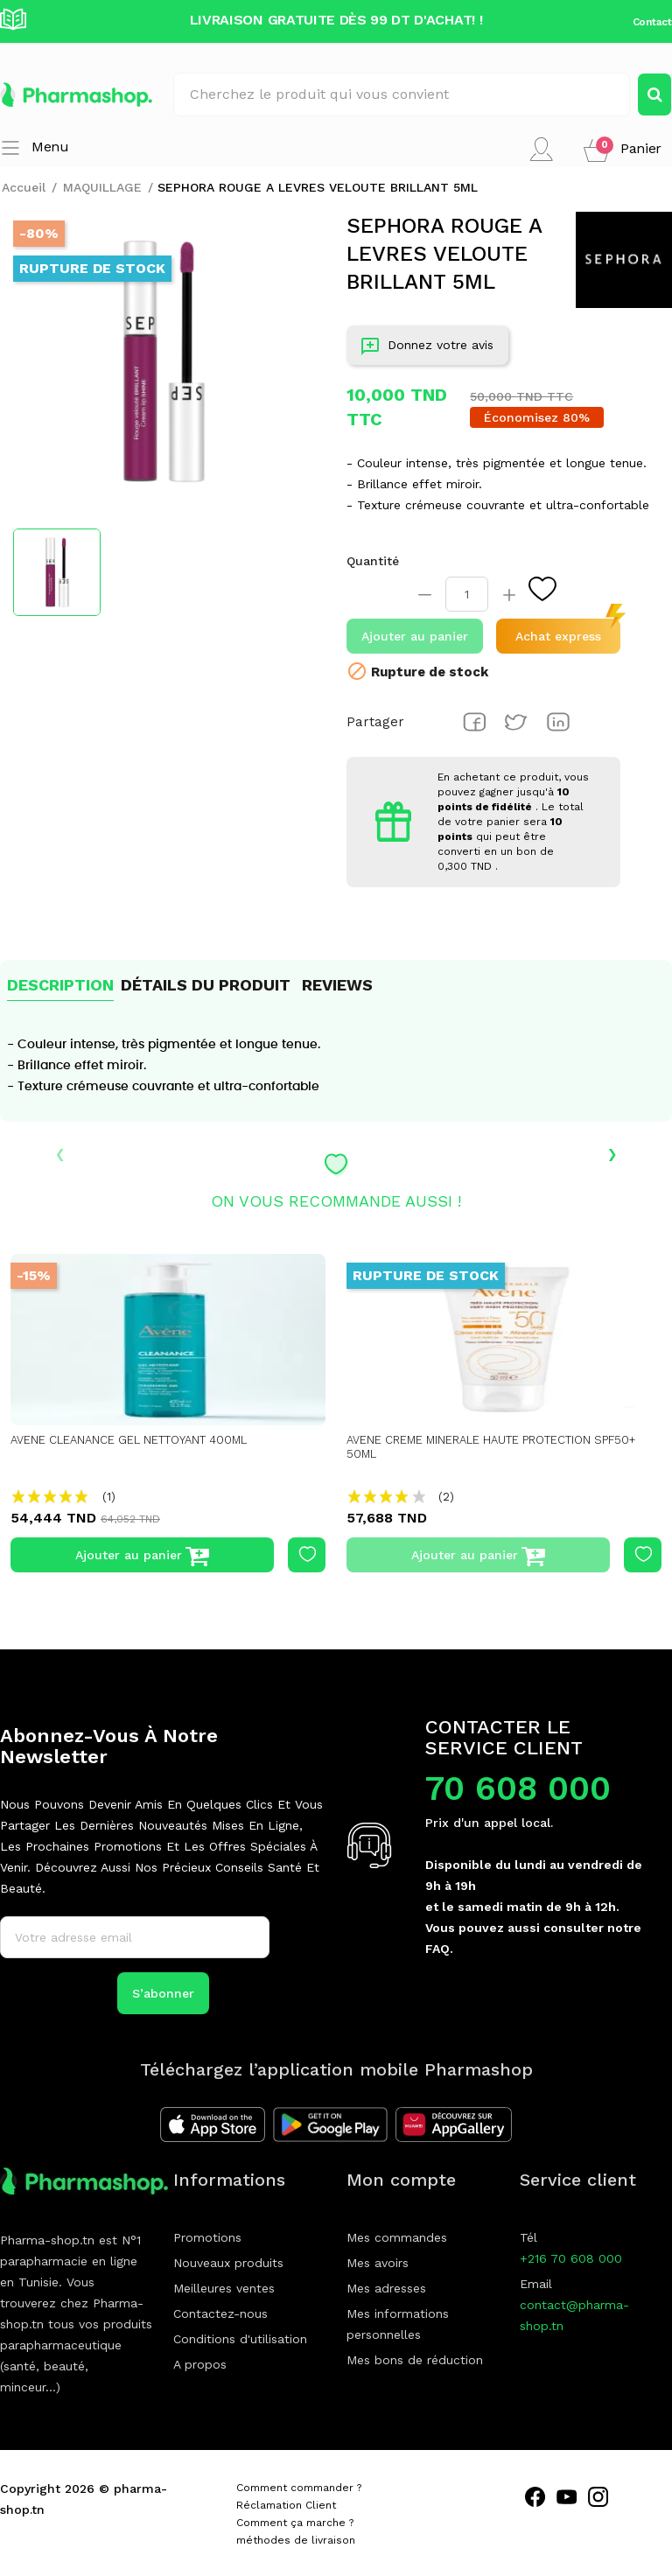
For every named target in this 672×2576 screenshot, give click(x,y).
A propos (200, 2364)
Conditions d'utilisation (240, 2339)
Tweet (516, 721)
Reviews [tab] (337, 985)
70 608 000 (518, 1788)
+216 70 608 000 (571, 2258)
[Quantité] (466, 594)
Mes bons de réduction (414, 2360)
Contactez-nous (220, 2313)
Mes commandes (396, 2237)
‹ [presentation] (60, 1152)
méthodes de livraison (295, 2540)
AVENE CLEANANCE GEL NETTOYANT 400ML (138, 1439)
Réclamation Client (286, 2505)
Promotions (207, 2237)
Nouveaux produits (228, 2263)
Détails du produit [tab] (205, 985)
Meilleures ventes (224, 2288)
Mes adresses (386, 2288)
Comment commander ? (298, 2488)
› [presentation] (612, 1152)
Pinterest (558, 721)
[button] (623, 149)
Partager (474, 721)
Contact (652, 22)
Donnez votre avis (427, 349)
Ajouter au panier (414, 636)
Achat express (558, 636)
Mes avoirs (377, 2263)
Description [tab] (60, 985)
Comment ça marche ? (295, 2522)
